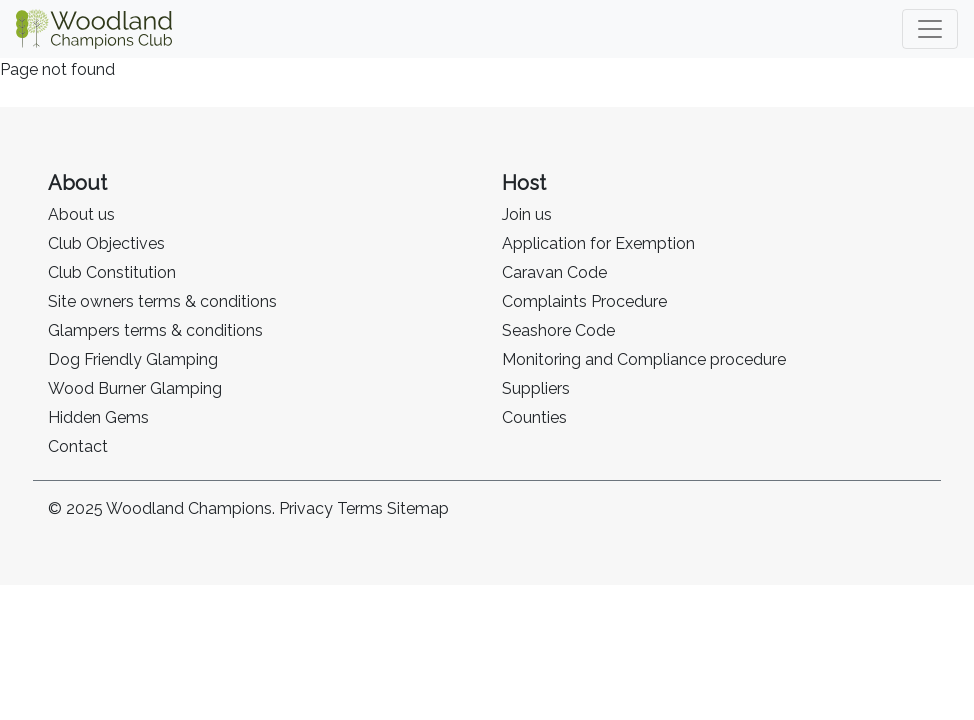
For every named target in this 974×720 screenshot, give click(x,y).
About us (81, 214)
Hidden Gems (98, 417)
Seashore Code (558, 330)
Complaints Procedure (584, 301)
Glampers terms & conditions (155, 330)
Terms (360, 508)
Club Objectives (106, 243)
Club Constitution (112, 272)
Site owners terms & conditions (162, 301)
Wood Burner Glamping (135, 388)
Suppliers (536, 388)
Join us (527, 214)
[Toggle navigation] (930, 29)
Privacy (306, 508)
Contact (78, 446)
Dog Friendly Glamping (133, 359)
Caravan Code (554, 272)
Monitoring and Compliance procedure (644, 359)
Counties (534, 417)
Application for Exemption (598, 243)
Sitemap (418, 508)
